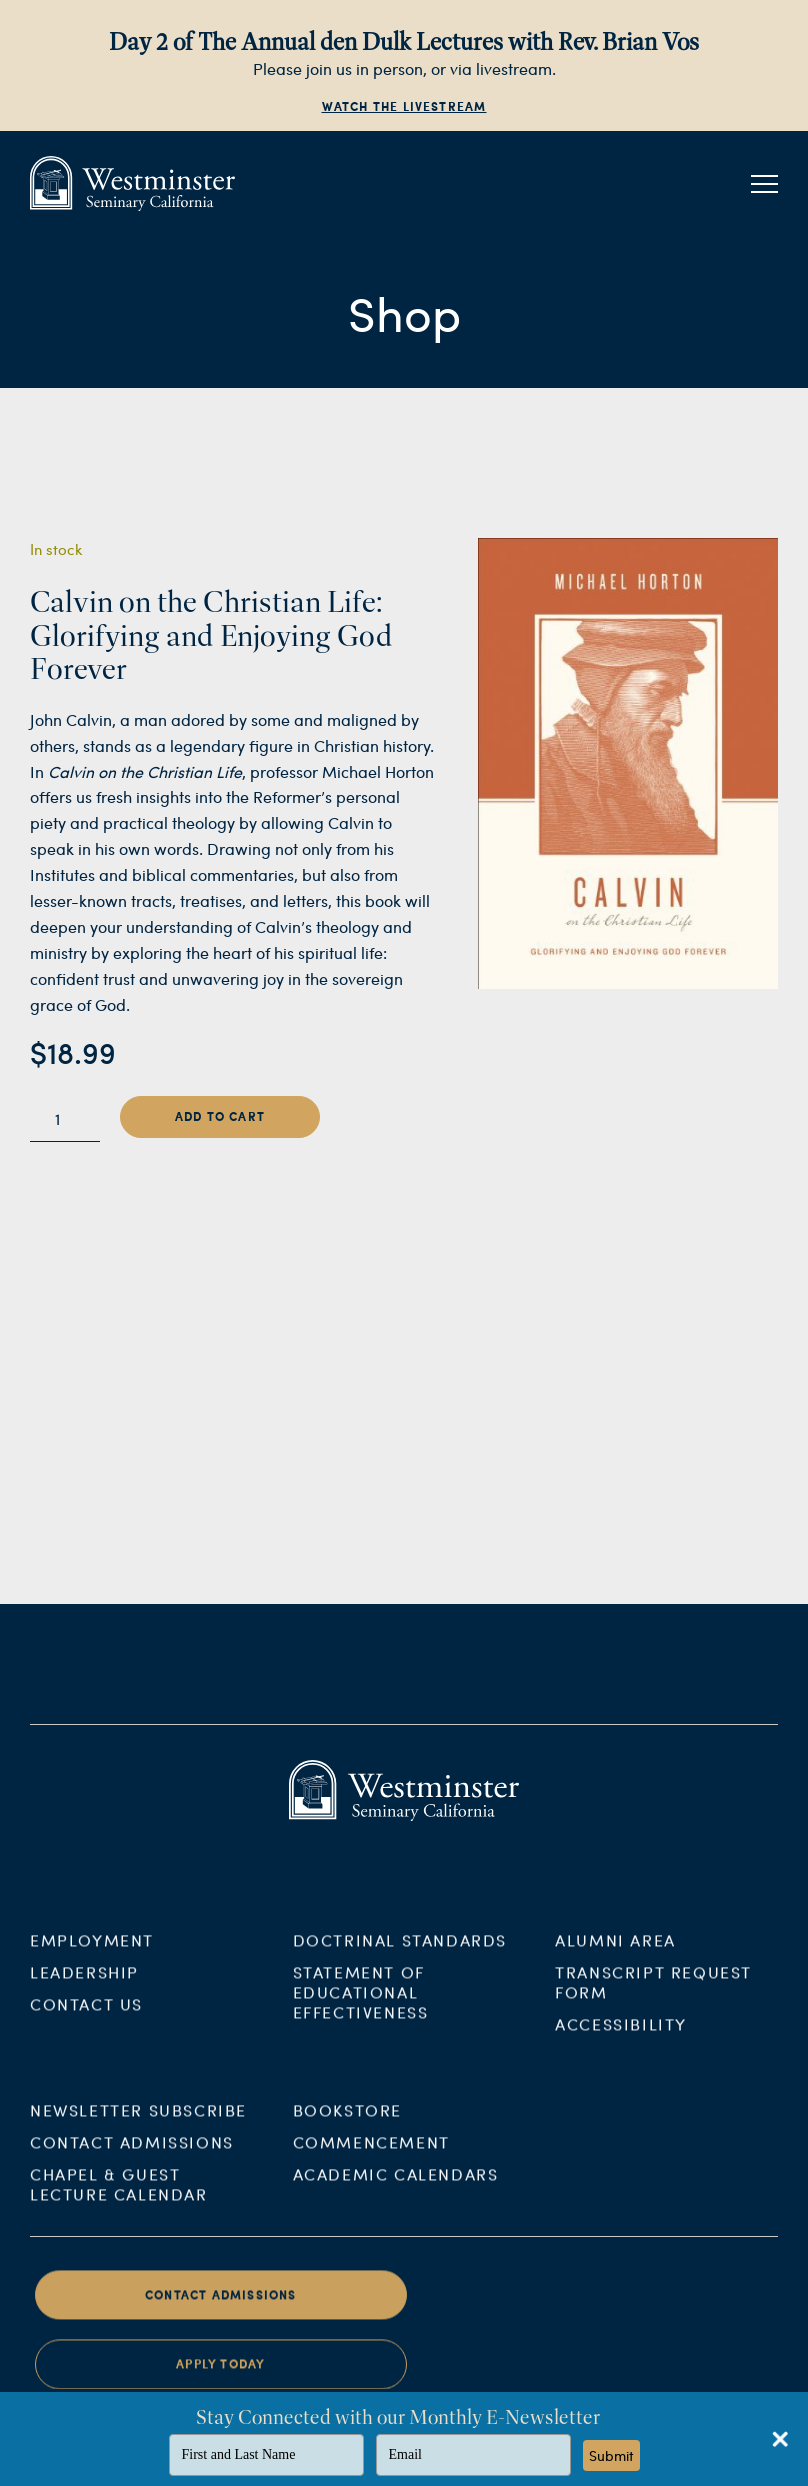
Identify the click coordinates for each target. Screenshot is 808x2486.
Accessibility (621, 2036)
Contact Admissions (132, 2154)
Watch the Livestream (404, 106)
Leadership (84, 1984)
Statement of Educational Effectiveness (361, 2004)
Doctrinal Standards (400, 1952)
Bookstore (347, 2122)
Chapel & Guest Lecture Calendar (119, 2196)
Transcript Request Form (653, 1994)
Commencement (371, 2154)
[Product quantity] (65, 1119)
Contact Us (86, 2016)
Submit (611, 2455)
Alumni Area (615, 1952)
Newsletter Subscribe (138, 2122)
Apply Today (220, 2377)
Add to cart (220, 1116)
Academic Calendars (396, 2186)
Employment (92, 1952)
